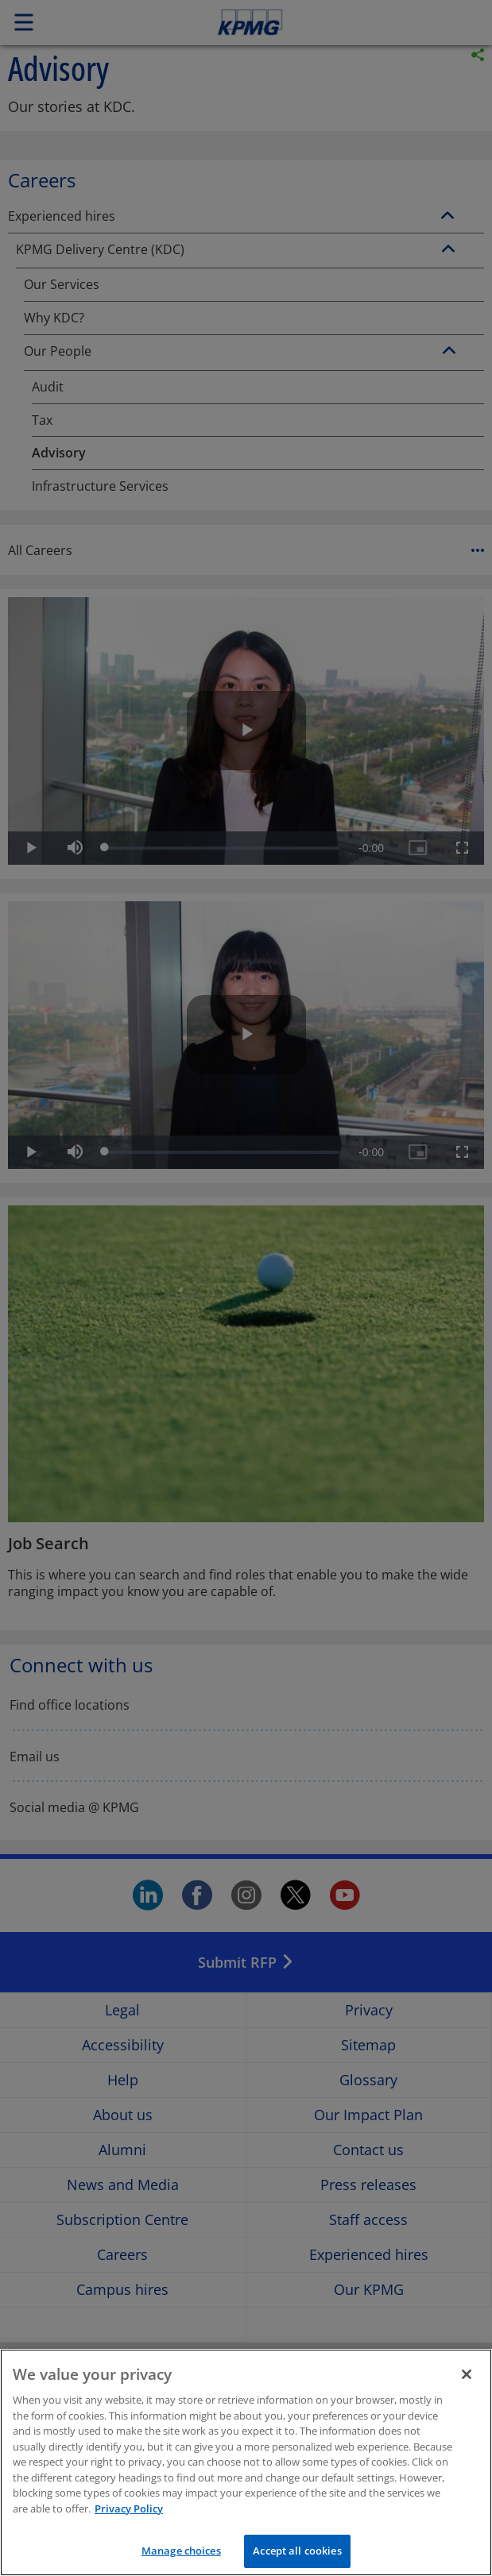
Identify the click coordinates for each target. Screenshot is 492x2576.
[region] (246, 2462)
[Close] (466, 2374)
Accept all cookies (297, 2550)
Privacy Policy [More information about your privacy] (129, 2508)
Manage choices (181, 2550)
